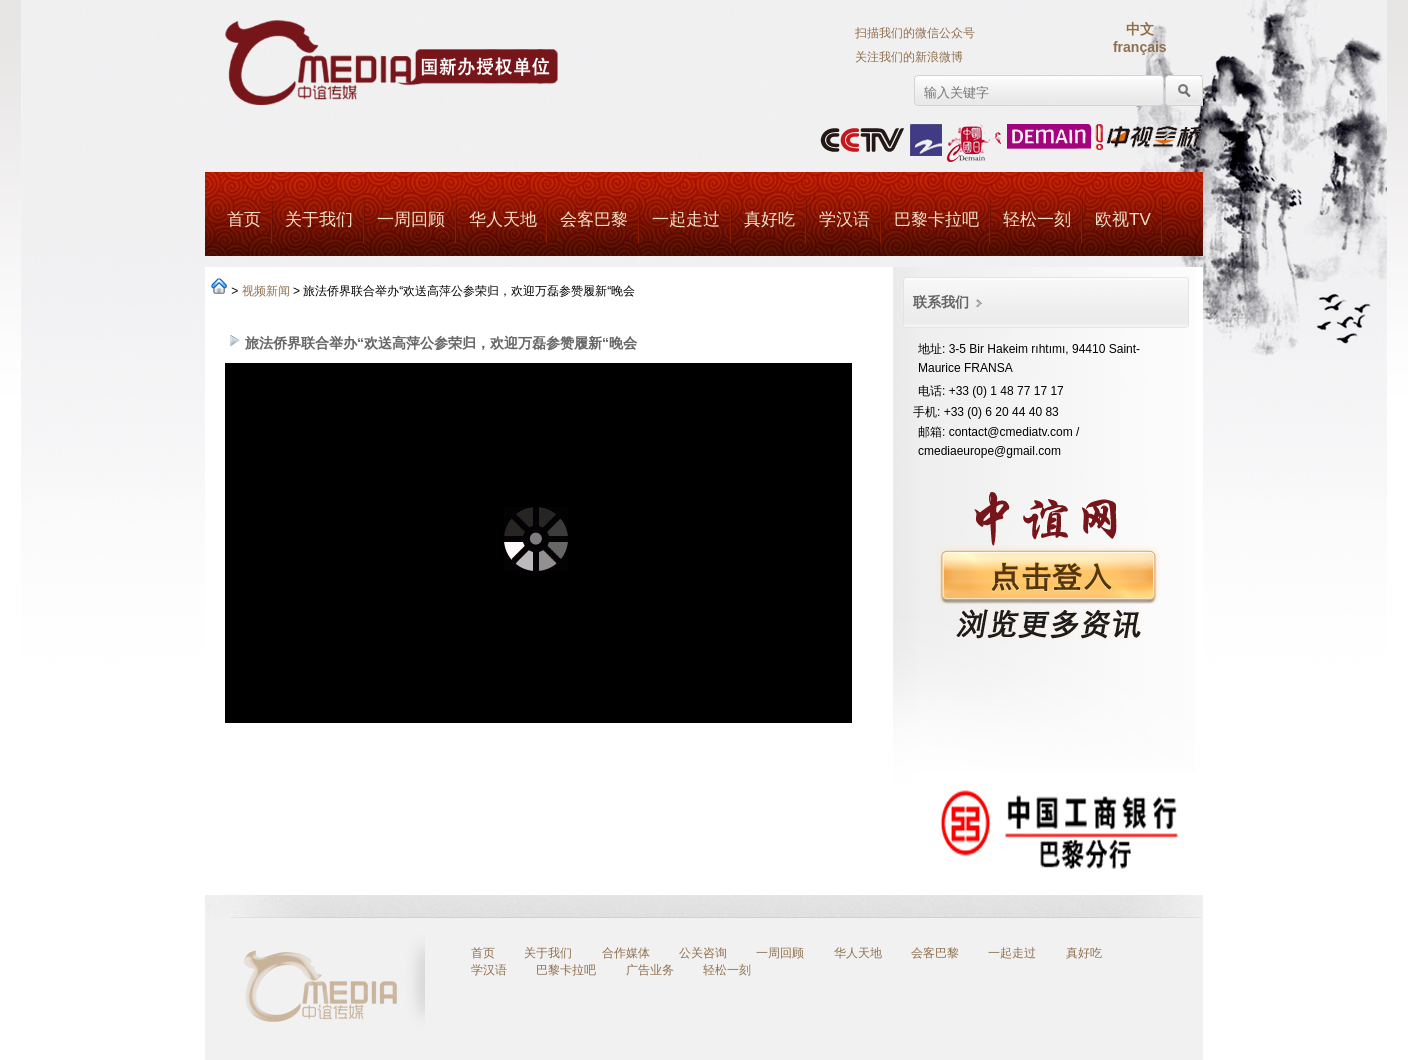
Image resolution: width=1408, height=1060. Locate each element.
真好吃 (769, 219)
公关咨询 (703, 953)
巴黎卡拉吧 (936, 219)
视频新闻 (266, 291)
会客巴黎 (594, 219)
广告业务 (650, 970)
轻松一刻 (1037, 219)
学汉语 (844, 219)
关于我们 (319, 219)
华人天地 (502, 219)
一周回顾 (411, 219)
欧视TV (1123, 219)
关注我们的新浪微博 (909, 57)
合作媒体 (626, 953)
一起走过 (686, 219)
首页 (244, 219)
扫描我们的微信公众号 (915, 33)
